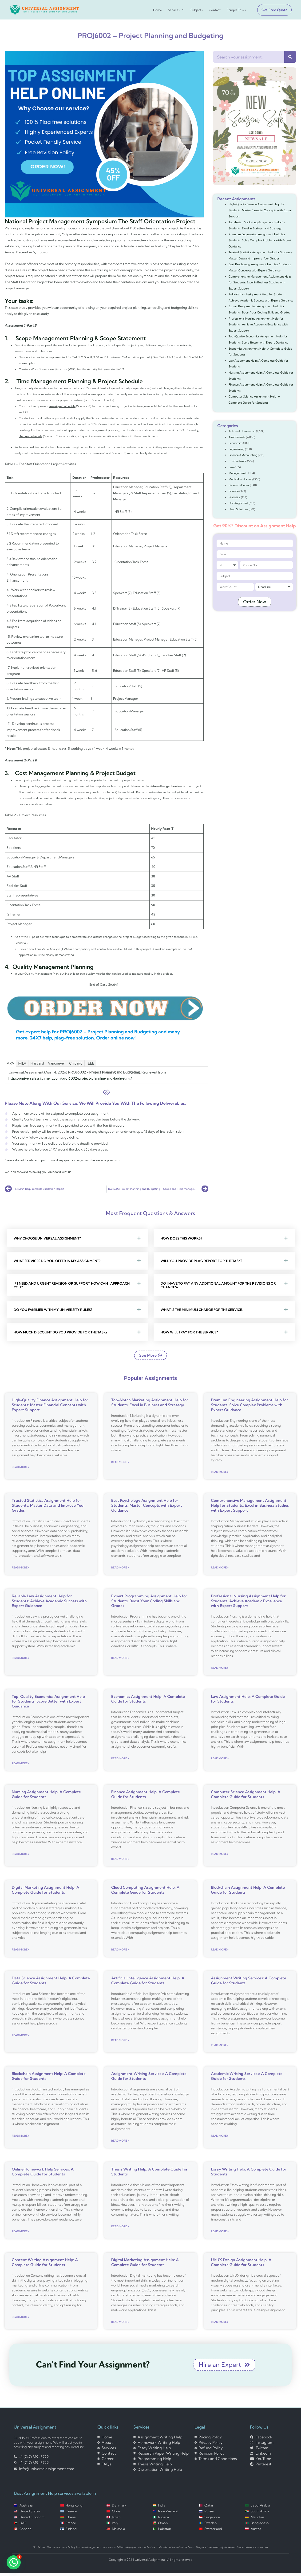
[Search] (290, 57)
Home (157, 10)
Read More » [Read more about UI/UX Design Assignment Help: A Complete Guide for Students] (220, 2324)
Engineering (236, 449)
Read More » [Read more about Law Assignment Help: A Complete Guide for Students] (220, 1759)
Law (231, 467)
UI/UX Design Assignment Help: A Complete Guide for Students (241, 2265)
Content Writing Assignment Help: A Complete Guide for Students (45, 2265)
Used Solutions (238, 509)
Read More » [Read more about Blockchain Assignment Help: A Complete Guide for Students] (220, 1951)
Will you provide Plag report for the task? (201, 1261)
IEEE (90, 1063)
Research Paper (239, 485)
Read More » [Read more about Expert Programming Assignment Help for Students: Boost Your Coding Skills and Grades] (120, 1658)
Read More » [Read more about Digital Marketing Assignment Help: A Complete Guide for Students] (20, 1951)
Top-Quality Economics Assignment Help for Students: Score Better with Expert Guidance (48, 1702)
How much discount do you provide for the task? (60, 1332)
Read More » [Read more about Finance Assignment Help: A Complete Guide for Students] (120, 1860)
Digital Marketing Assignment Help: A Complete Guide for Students (45, 1891)
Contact (215, 10)
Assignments (237, 437)
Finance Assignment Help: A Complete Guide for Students (145, 1795)
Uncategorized (238, 503)
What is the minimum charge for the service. (202, 1310)
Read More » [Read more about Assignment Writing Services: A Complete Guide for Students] (220, 2046)
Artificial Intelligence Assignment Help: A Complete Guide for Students (147, 1982)
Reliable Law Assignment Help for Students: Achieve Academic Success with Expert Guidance (49, 1601)
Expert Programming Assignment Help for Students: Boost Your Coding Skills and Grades (149, 1601)
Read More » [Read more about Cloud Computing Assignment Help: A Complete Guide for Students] (120, 1951)
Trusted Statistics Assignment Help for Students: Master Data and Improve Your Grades (48, 1505)
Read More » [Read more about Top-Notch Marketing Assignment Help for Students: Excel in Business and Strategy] (120, 1462)
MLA (22, 1063)
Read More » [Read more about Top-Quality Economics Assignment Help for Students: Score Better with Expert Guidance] (20, 1764)
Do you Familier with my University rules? (53, 1310)
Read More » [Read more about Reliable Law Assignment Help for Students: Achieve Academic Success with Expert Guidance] (20, 1658)
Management (237, 473)
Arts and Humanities (242, 431)
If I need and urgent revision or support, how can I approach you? (72, 1285)
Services (174, 10)
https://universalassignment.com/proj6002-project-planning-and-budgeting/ (69, 1078)
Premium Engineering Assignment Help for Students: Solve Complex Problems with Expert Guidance (260, 240)
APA (10, 1063)
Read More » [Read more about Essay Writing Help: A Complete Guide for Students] (220, 2233)
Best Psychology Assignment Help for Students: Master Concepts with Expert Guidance (146, 1505)
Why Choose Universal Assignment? (47, 1238)
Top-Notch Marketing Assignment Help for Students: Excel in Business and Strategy (149, 1402)
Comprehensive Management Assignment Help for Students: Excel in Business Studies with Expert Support (260, 282)
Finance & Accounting (243, 455)
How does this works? (181, 1238)
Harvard (37, 1063)
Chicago (76, 1063)
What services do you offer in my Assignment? (57, 1261)
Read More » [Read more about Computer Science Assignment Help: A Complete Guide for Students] (220, 1855)
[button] (272, 10)
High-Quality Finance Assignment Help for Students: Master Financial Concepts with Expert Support (261, 210)
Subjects (196, 10)
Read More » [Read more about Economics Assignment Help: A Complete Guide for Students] (120, 1759)
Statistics (234, 497)
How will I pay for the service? (189, 1332)
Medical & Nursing (241, 479)
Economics (235, 443)
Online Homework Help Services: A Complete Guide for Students (43, 2174)
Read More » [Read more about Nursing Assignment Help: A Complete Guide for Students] (20, 1855)
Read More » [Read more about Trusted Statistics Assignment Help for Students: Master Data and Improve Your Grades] (20, 1567)
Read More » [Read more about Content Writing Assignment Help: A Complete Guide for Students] (20, 2319)
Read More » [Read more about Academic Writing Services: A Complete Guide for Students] (220, 2138)
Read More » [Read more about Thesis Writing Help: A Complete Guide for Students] (120, 2228)
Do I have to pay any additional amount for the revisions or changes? (218, 1285)
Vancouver (56, 1063)
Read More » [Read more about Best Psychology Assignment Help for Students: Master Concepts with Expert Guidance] (120, 1567)
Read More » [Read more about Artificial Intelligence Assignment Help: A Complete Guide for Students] (120, 2041)
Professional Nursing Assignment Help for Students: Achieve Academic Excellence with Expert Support (258, 324)
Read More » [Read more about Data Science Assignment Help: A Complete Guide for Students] (20, 2037)
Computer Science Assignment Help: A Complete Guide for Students (245, 1795)
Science (234, 491)
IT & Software (237, 461)
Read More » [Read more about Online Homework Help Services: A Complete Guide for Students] (20, 2233)
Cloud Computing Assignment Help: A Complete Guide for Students (145, 1891)
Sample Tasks (236, 10)
